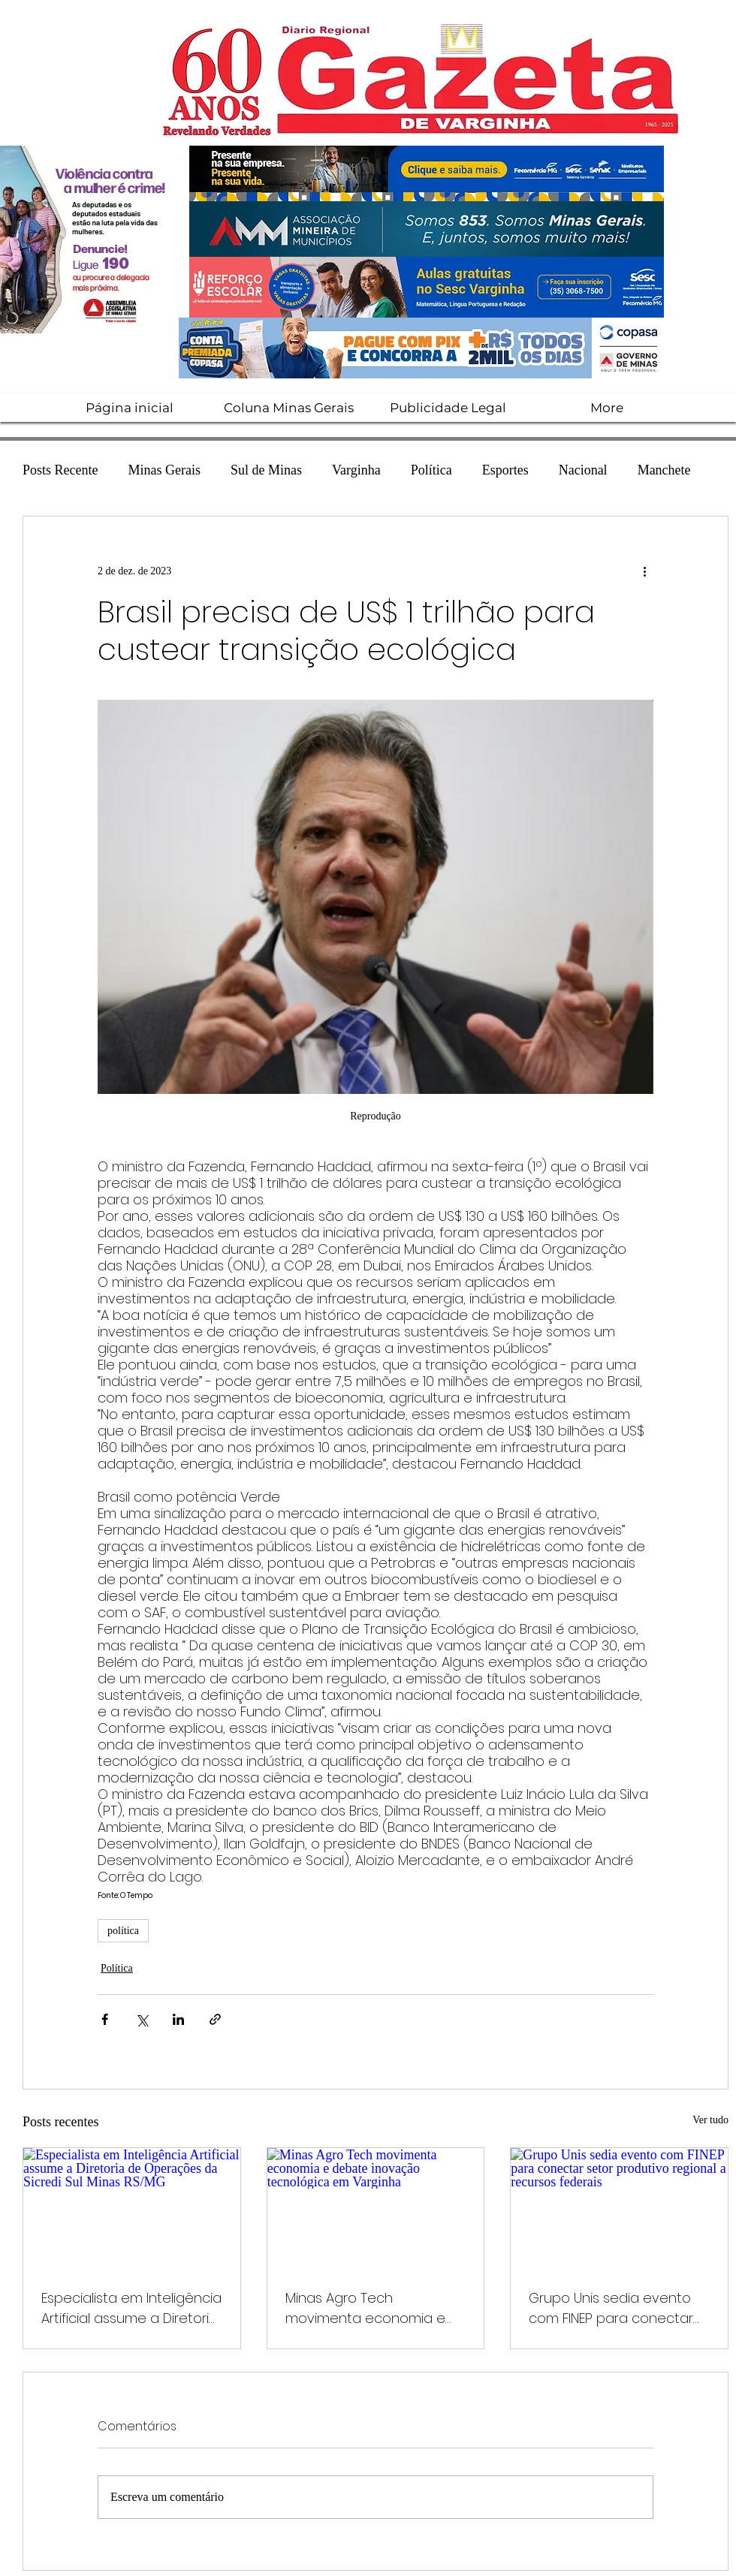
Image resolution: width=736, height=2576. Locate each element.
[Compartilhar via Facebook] (105, 2019)
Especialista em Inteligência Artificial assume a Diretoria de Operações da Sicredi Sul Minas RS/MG (131, 2308)
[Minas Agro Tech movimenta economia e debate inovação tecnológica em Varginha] (375, 2209)
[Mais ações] (644, 571)
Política (431, 470)
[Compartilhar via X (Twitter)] (141, 2019)
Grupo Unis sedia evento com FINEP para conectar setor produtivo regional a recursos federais (615, 2308)
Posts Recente (60, 470)
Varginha (356, 470)
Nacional (583, 470)
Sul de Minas (266, 470)
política (123, 1930)
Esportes (505, 470)
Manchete (664, 470)
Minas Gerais (164, 470)
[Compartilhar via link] (215, 2019)
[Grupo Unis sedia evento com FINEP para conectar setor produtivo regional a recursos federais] (619, 2209)
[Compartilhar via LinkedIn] (178, 2019)
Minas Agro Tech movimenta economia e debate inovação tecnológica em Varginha (369, 2308)
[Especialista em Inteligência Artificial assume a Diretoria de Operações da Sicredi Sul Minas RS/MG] (131, 2209)
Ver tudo (710, 2120)
